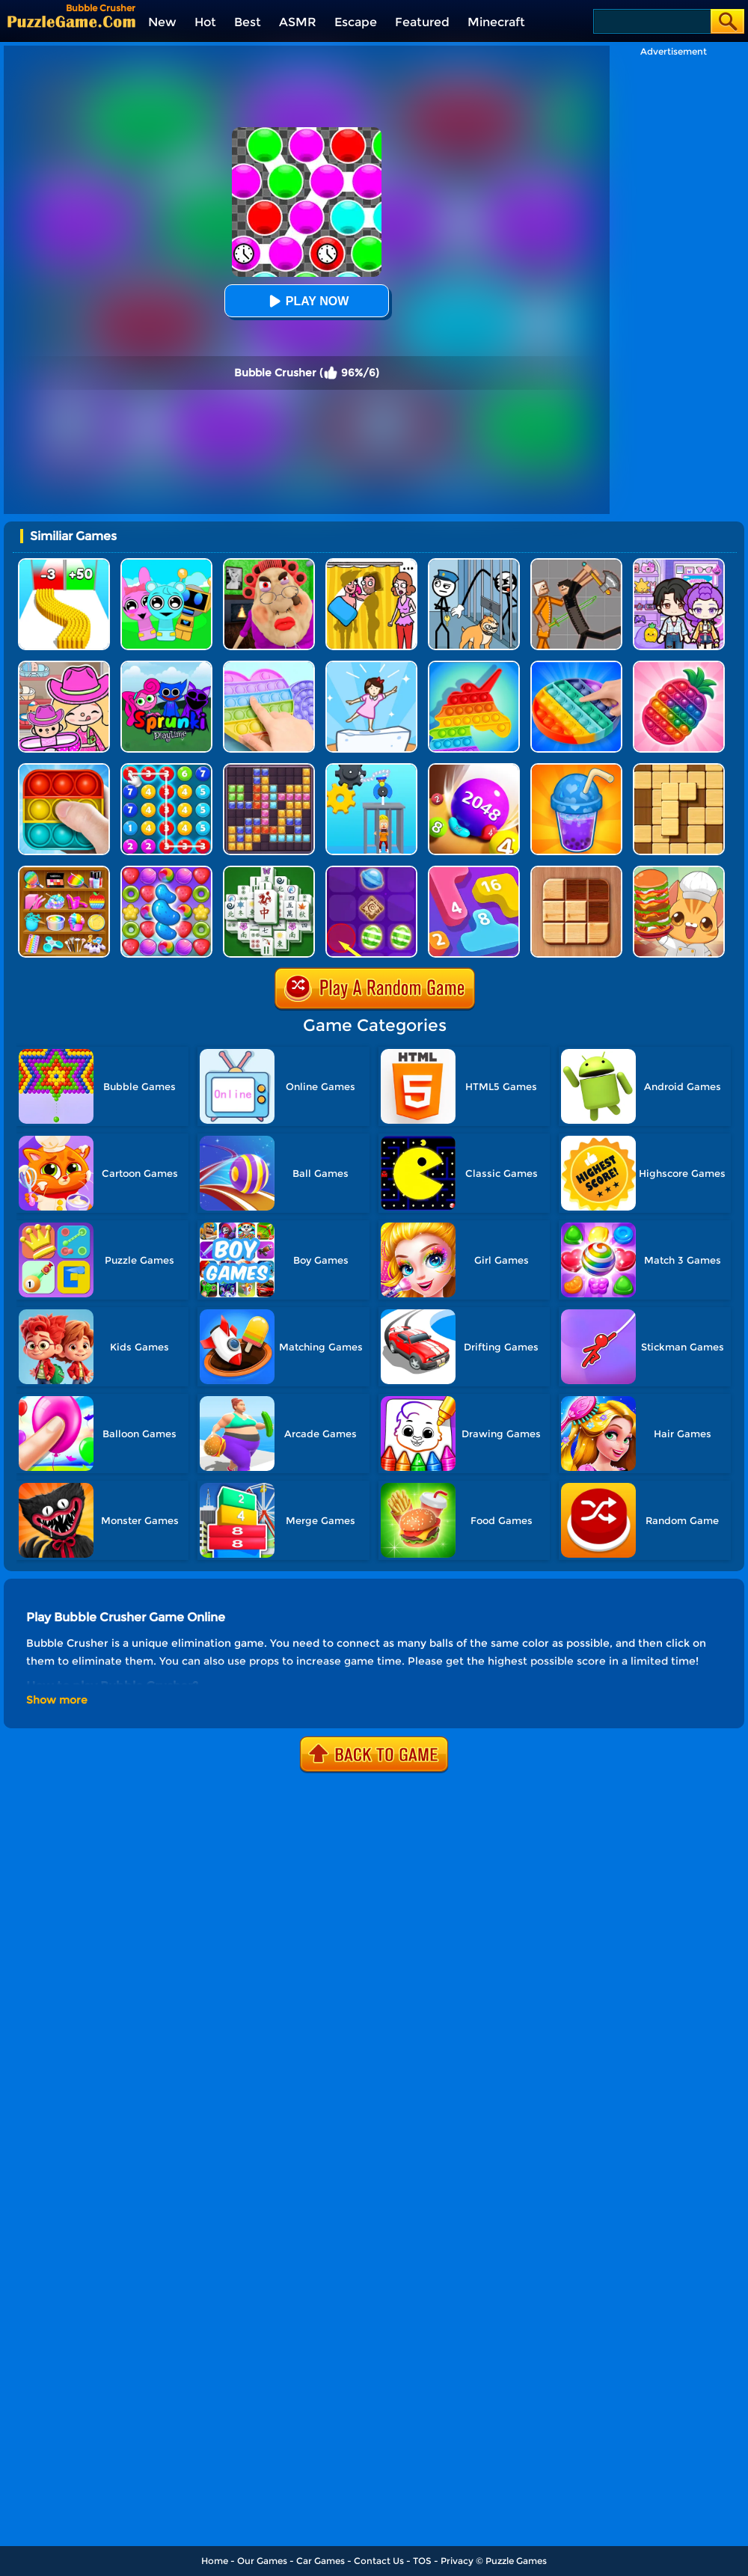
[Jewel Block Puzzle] (269, 768)
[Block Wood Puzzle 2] (679, 768)
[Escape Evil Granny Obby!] (269, 563)
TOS (422, 2560)
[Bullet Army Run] (64, 563)
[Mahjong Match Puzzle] (269, 871)
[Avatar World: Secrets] (679, 563)
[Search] (651, 21)
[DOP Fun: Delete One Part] (371, 563)
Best (247, 22)
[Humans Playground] (576, 563)
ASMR (297, 22)
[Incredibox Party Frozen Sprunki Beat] (166, 563)
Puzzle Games (516, 2560)
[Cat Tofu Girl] (371, 666)
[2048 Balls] (474, 768)
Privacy (457, 2560)
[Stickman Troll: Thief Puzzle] (474, 563)
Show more (57, 1700)
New (162, 22)
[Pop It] (576, 666)
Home (214, 2560)
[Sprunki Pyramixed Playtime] (166, 666)
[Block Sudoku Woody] (576, 871)
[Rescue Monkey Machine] (371, 768)
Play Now (307, 301)
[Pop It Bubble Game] (474, 666)
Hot (205, 22)
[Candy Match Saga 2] (166, 871)
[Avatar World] (64, 666)
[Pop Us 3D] (679, 666)
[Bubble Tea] (576, 768)
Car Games (320, 2560)
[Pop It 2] (64, 768)
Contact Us (379, 2560)
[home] (71, 21)
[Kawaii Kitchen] (679, 871)
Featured (422, 22)
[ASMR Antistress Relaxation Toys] (64, 871)
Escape (355, 22)
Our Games (262, 2560)
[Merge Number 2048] (474, 871)
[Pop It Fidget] (269, 666)
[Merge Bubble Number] (166, 768)
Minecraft (496, 22)
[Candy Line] (371, 871)
